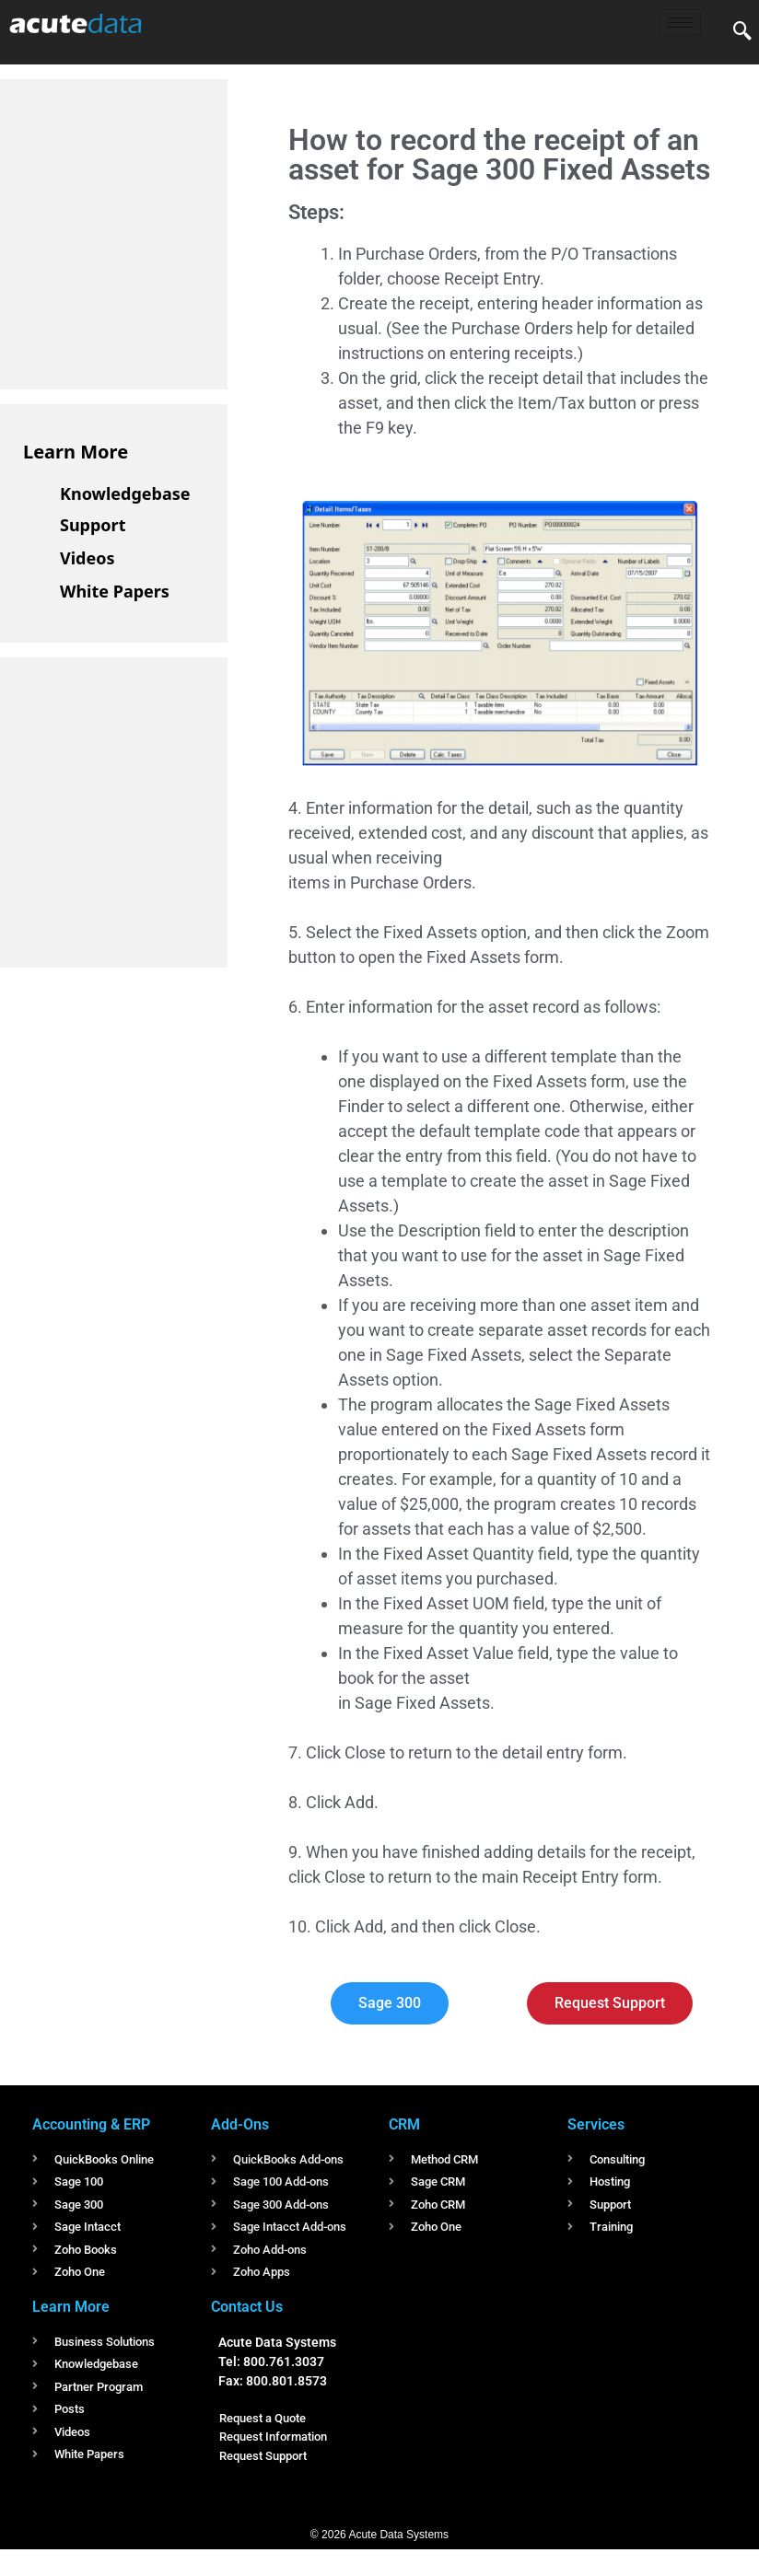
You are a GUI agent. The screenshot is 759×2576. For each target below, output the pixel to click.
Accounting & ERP (91, 2124)
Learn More (75, 451)
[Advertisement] (161, 231)
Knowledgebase (125, 493)
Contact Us (247, 2306)
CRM (404, 2124)
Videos (87, 558)
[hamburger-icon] (680, 22)
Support (92, 525)
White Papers (114, 591)
